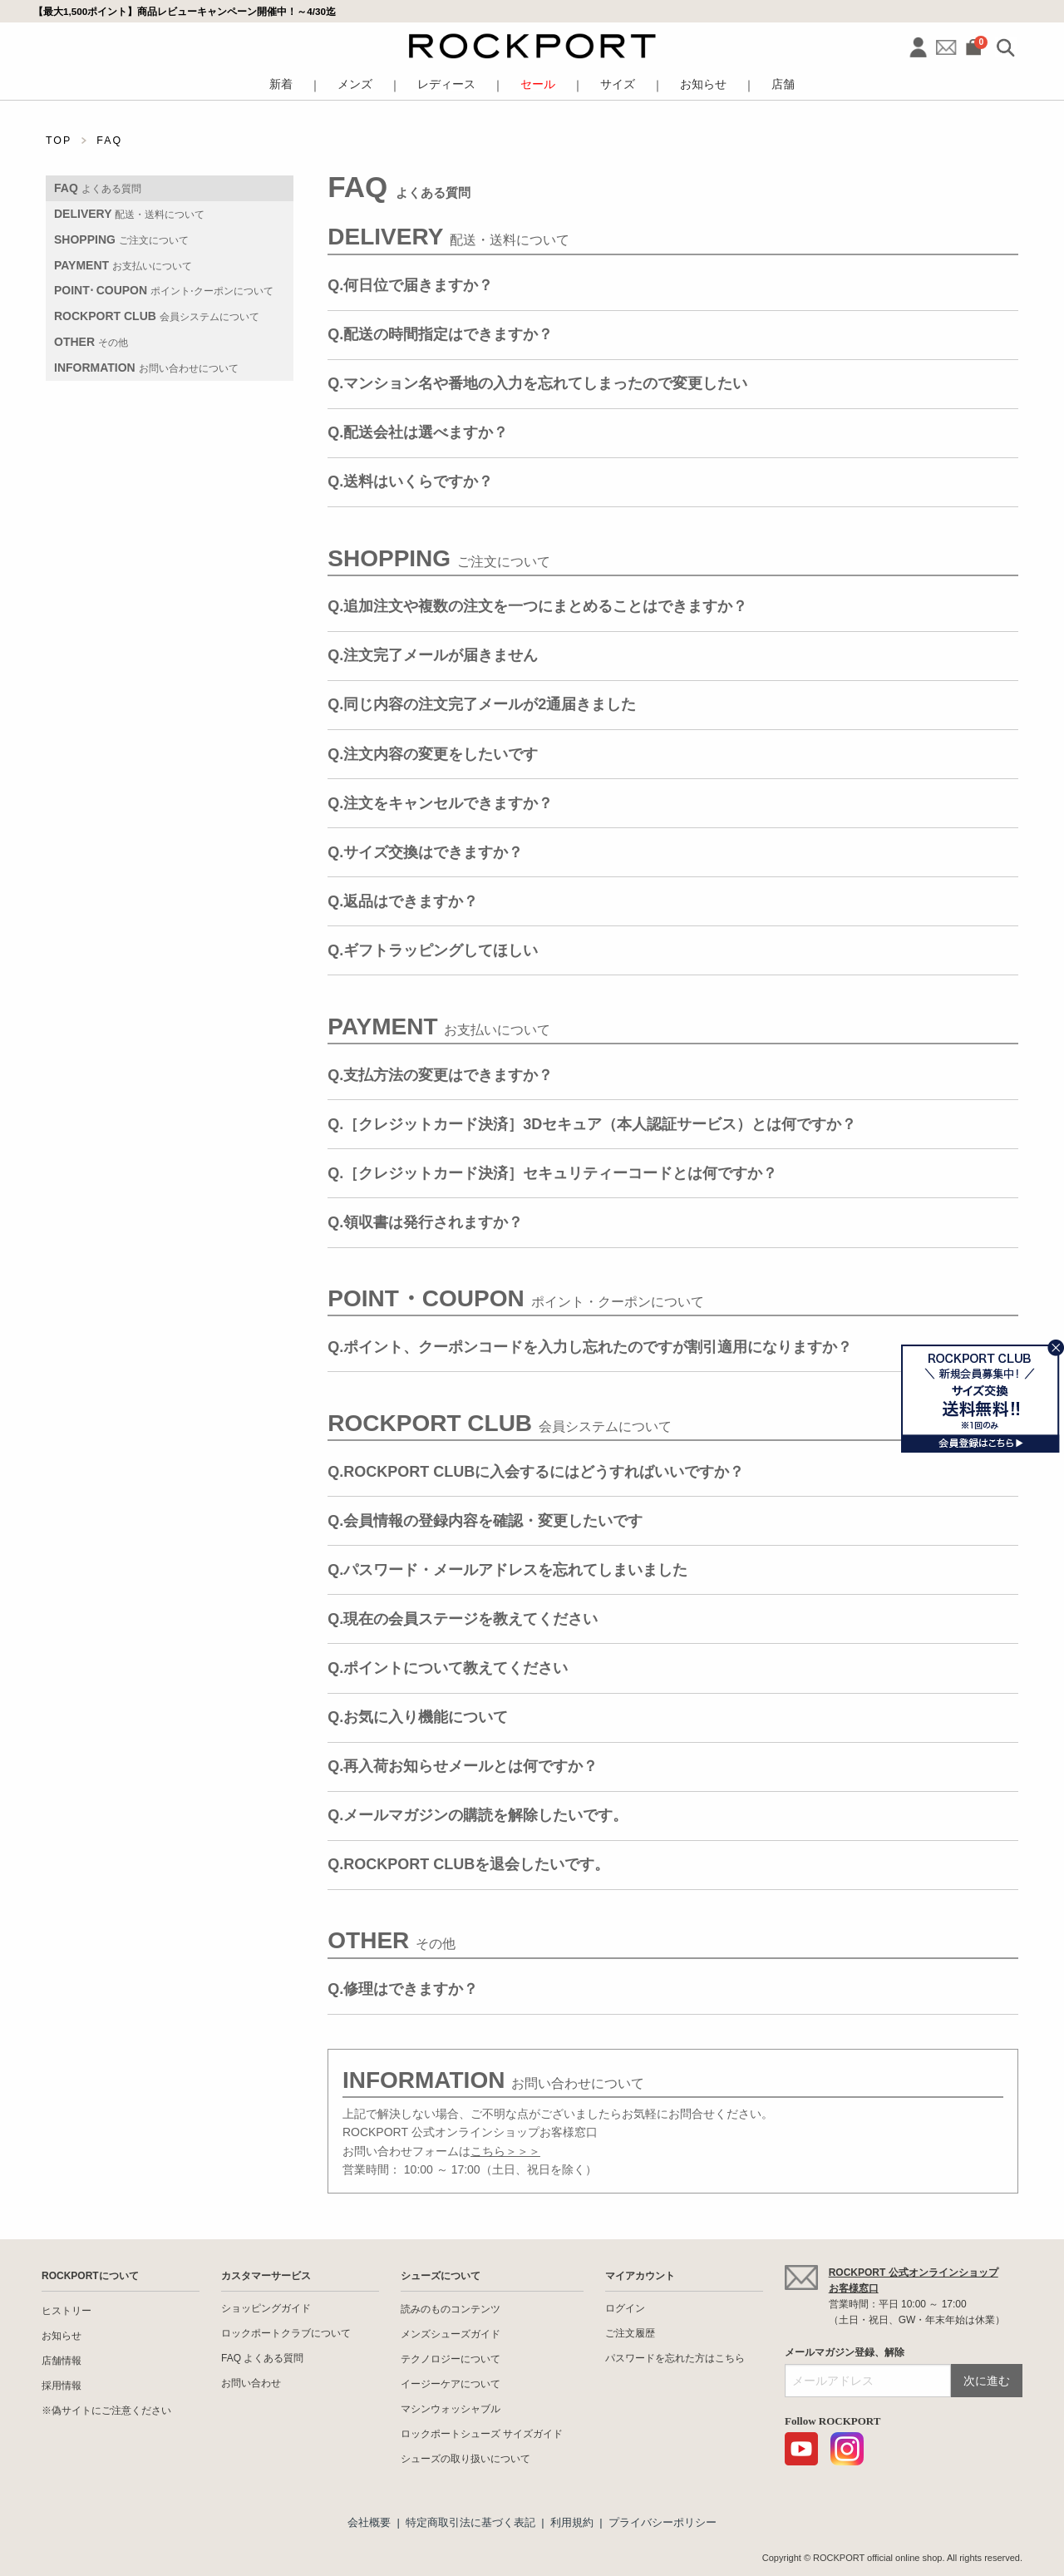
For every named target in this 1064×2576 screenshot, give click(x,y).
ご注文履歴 (630, 2333)
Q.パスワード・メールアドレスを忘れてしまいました (507, 1570)
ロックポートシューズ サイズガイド (482, 2434)
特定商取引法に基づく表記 (470, 2522)
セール (537, 84)
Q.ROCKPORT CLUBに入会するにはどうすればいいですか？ (536, 1471)
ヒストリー (66, 2311)
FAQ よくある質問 (262, 2358)
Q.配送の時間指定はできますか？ (440, 334)
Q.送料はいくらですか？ (410, 481)
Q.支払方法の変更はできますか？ (440, 1075)
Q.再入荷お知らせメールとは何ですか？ (463, 1766)
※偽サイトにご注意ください (106, 2410)
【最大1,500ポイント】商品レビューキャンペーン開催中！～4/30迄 (184, 11)
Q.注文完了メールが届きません (433, 655)
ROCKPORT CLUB (156, 316)
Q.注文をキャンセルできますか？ (440, 803)
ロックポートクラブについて (286, 2333)
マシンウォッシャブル (450, 2409)
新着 (281, 84)
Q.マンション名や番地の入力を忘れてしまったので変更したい (537, 383)
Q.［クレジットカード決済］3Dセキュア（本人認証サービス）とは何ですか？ (592, 1124)
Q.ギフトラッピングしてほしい (433, 950)
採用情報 (61, 2385)
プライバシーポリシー (662, 2522)
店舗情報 (61, 2360)
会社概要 (369, 2522)
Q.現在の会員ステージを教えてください (463, 1619)
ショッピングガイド (266, 2308)
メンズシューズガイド (450, 2334)
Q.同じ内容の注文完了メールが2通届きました (482, 704)
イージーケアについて (450, 2384)
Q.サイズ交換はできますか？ (425, 852)
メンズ (354, 84)
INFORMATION (146, 367)
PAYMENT (123, 265)
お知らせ (703, 84)
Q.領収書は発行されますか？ (425, 1222)
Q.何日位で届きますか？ (410, 285)
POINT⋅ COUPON (163, 290)
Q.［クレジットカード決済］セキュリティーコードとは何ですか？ (552, 1173)
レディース (446, 84)
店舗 (783, 84)
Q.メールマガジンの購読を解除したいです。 (478, 1815)
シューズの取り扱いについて (465, 2459)
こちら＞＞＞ (505, 2151)
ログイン (625, 2308)
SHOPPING (121, 239)
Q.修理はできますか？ (403, 1989)
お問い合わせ (251, 2383)
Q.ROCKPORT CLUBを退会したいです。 (468, 1864)
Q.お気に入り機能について (418, 1717)
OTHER (91, 341)
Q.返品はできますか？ (403, 901)
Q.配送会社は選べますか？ (418, 432)
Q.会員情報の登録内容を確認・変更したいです (485, 1521)
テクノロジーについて (450, 2359)
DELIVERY (129, 213)
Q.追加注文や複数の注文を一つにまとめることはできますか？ (537, 606)
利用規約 (572, 2522)
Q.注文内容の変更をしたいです (433, 754)
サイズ (617, 84)
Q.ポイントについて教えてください (448, 1668)
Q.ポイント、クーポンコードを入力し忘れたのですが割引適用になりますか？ (590, 1347)
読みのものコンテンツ (450, 2309)
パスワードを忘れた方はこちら (675, 2358)
